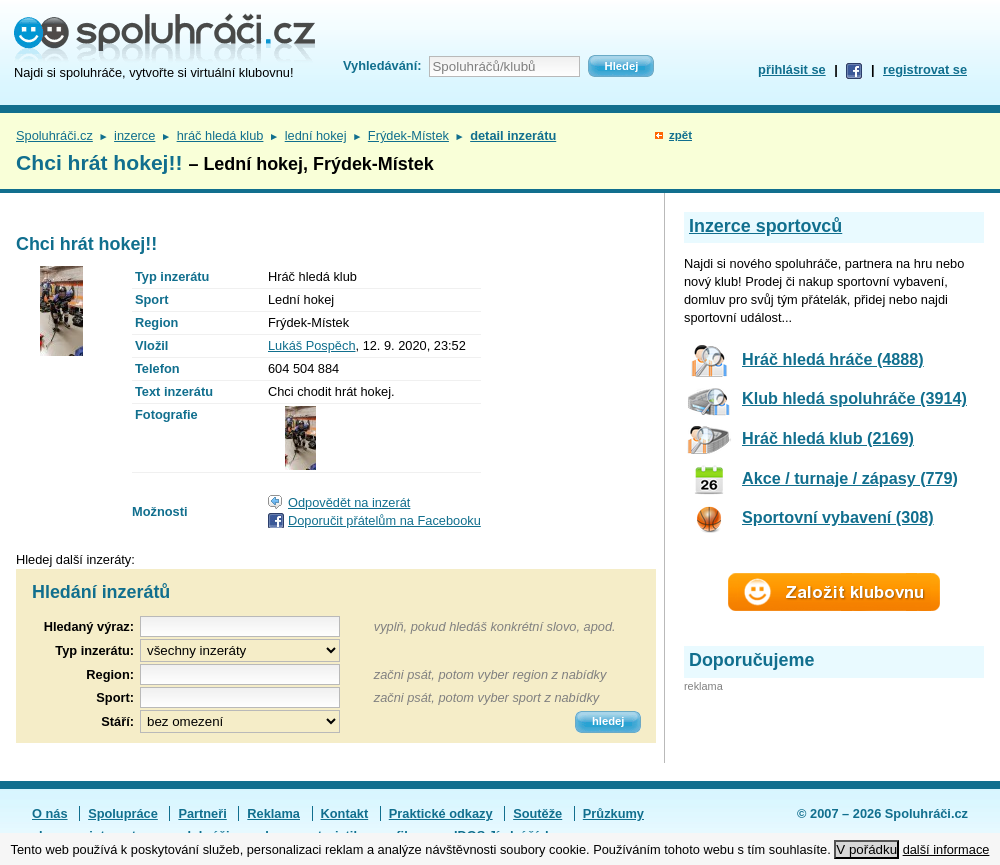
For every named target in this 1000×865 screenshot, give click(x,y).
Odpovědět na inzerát (349, 502)
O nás (50, 813)
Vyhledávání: (382, 65)
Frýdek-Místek (408, 135)
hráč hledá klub (220, 135)
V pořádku (866, 849)
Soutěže (537, 813)
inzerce (134, 135)
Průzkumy (613, 813)
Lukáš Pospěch (312, 345)
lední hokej (316, 135)
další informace (946, 849)
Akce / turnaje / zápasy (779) (850, 478)
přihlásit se (792, 69)
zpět (680, 135)
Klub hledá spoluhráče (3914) (854, 398)
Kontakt (345, 813)
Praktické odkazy (441, 813)
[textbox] (240, 674)
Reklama (273, 813)
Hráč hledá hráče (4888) (833, 359)
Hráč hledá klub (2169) (828, 438)
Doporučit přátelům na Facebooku (384, 520)
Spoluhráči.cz (54, 135)
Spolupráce (123, 813)
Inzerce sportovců (765, 226)
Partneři (202, 813)
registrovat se (925, 69)
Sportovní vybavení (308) (838, 517)
